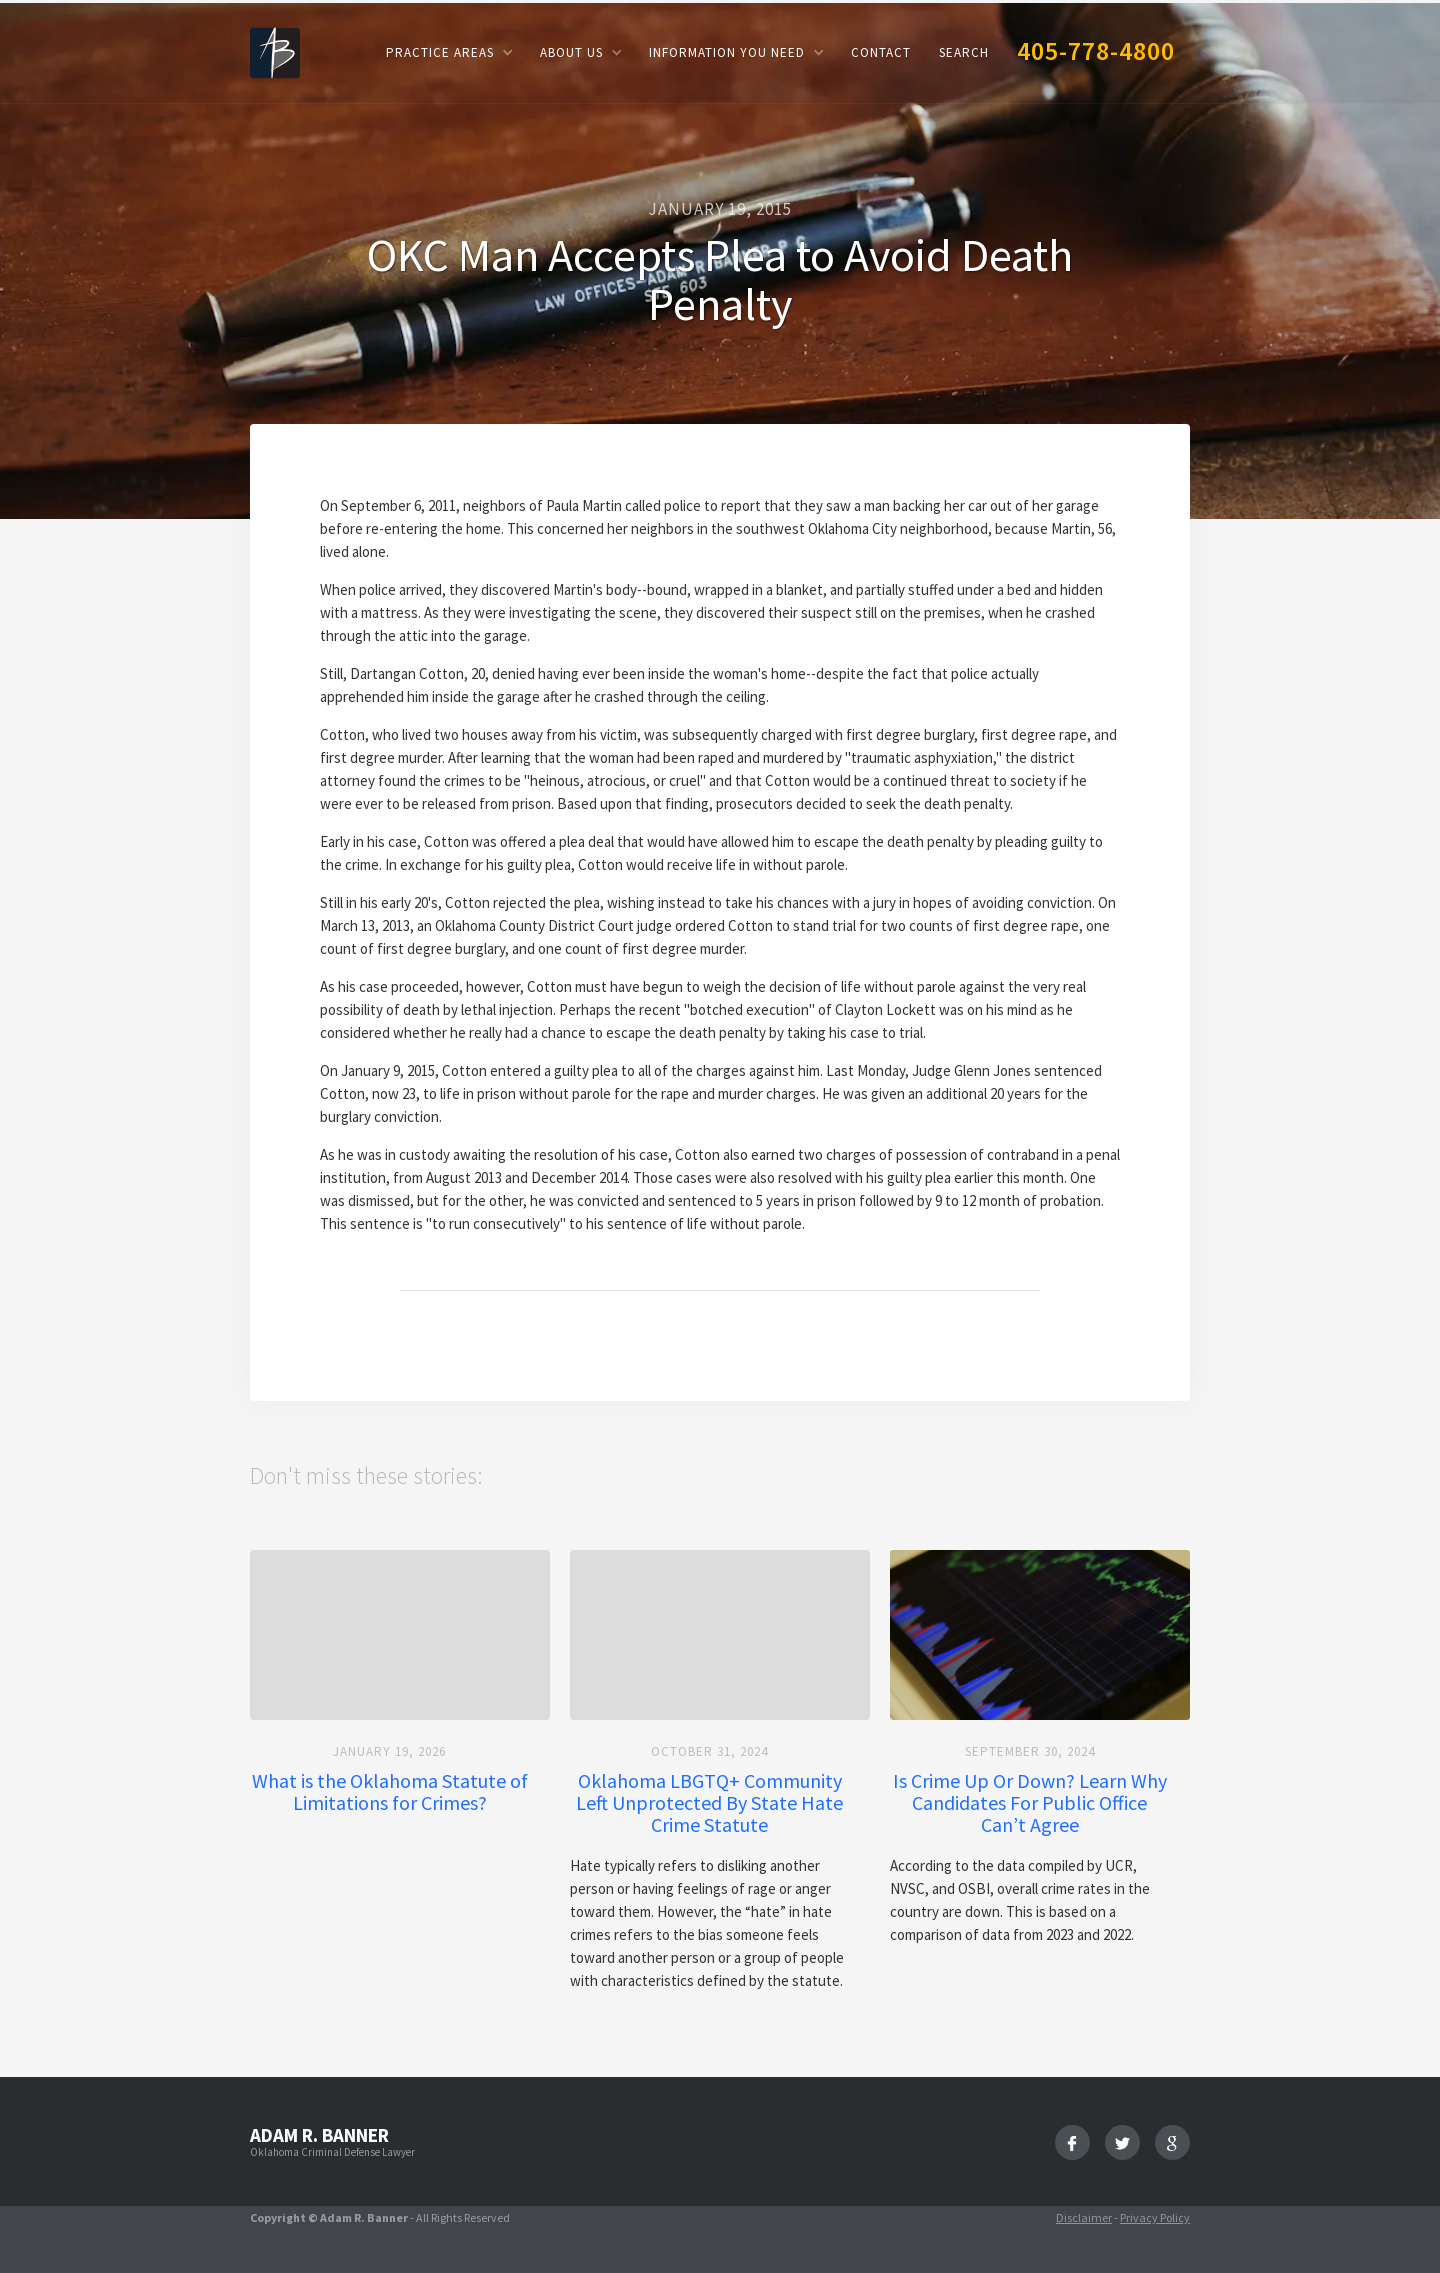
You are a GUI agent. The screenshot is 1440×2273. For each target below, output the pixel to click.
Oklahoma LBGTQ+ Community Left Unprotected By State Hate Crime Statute (709, 1803)
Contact (881, 52)
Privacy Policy (1155, 2217)
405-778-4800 (1096, 50)
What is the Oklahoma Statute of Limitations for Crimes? (390, 1792)
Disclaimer (1084, 2217)
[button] (449, 52)
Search (964, 52)
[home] (275, 51)
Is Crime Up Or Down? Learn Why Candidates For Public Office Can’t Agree (1030, 1803)
